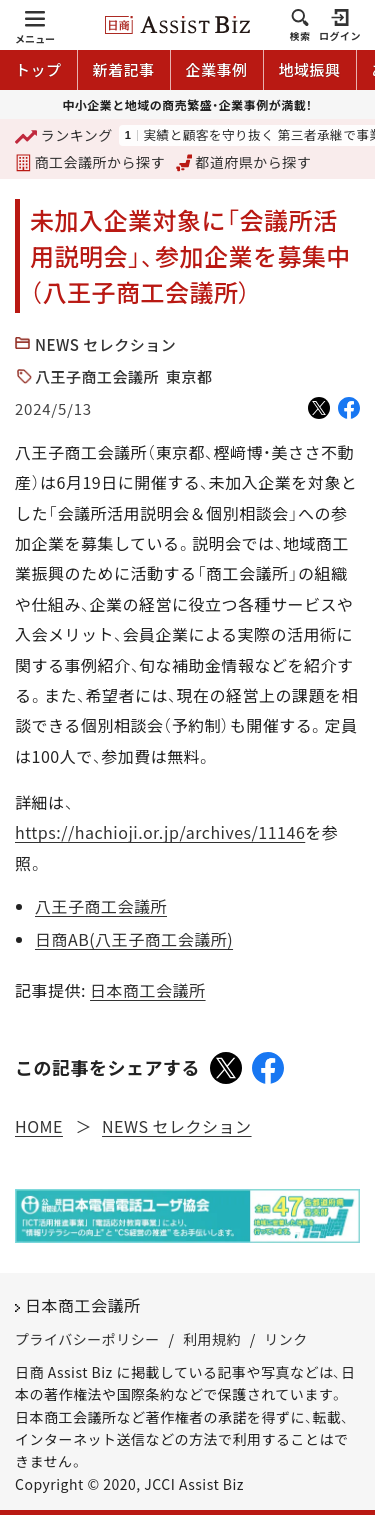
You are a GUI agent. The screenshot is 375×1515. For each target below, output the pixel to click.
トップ (38, 69)
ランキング (64, 136)
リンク (286, 1339)
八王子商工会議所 (97, 376)
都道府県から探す (244, 162)
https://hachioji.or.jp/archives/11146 (160, 832)
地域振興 (310, 69)
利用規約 (212, 1339)
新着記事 (124, 69)
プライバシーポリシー (87, 1339)
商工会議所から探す (90, 162)
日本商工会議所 (148, 990)
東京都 (189, 376)
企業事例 (217, 69)
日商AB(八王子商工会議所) (134, 939)
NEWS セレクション (105, 344)
